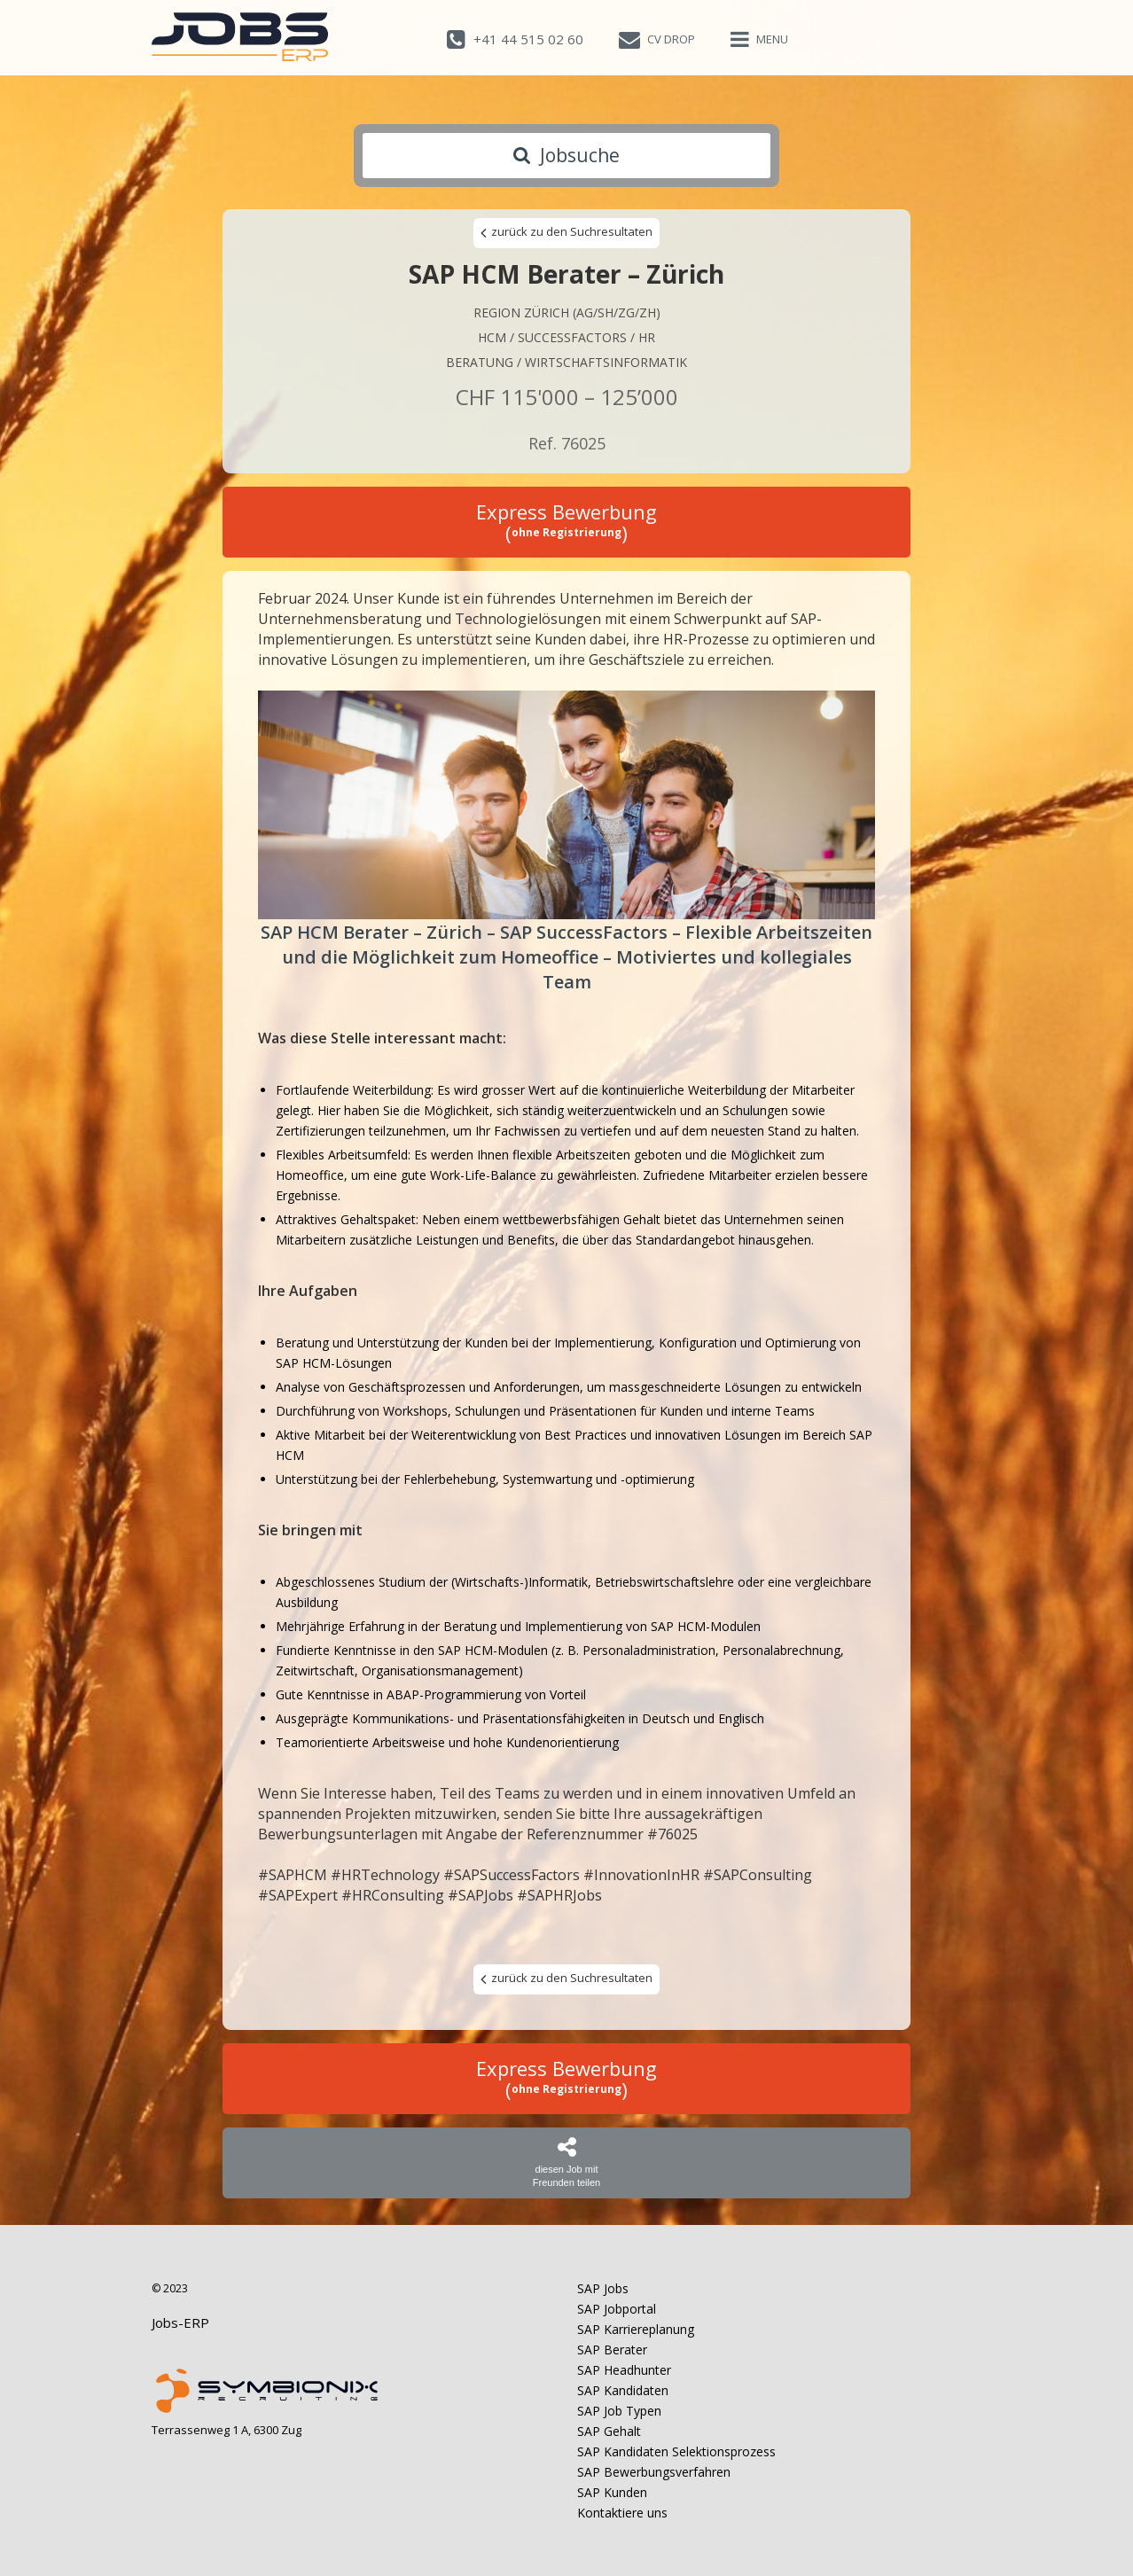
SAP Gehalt (609, 2431)
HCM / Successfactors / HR (566, 337)
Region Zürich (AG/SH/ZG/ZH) (566, 312)
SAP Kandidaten (622, 2390)
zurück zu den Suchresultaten (566, 232)
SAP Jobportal (616, 2308)
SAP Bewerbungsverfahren (654, 2471)
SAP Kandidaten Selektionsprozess (676, 2451)
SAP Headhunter (624, 2369)
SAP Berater (612, 2349)
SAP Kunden (612, 2492)
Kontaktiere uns (622, 2512)
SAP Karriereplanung (635, 2329)
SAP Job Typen (619, 2410)
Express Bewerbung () (566, 522)
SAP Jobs (603, 2288)
